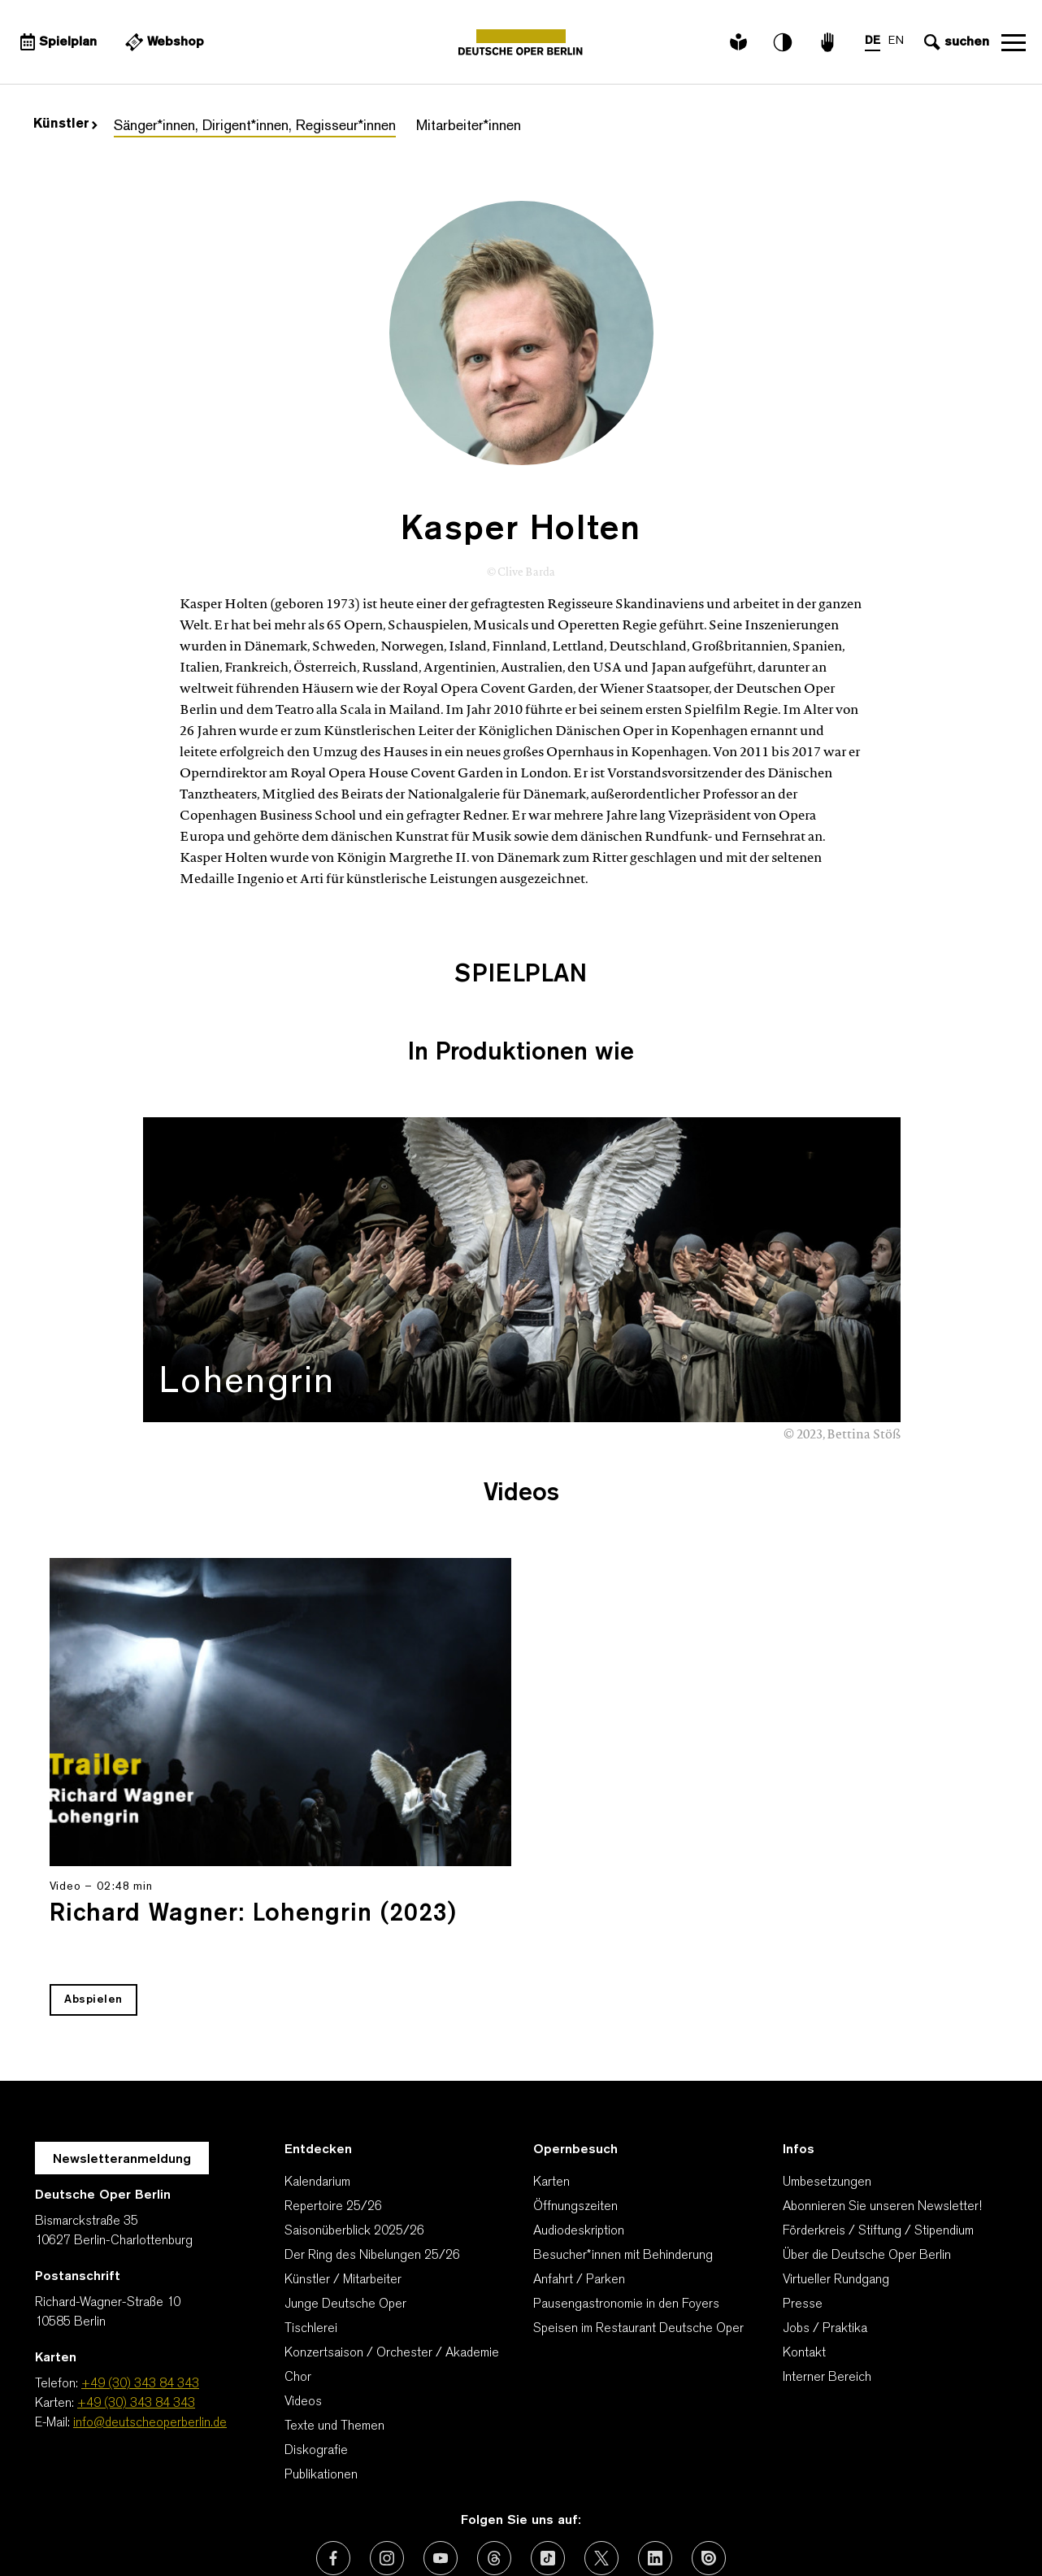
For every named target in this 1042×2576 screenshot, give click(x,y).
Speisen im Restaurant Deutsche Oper (638, 2227)
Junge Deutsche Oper (345, 2202)
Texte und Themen (334, 2324)
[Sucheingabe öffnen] (954, 42)
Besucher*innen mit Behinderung (623, 2153)
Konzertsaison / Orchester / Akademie (391, 2251)
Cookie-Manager (831, 2523)
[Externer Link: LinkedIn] (655, 2456)
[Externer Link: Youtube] (440, 2456)
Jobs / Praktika (825, 2227)
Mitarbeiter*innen (468, 126)
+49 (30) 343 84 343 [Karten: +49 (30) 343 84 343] (136, 2301)
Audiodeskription (578, 2129)
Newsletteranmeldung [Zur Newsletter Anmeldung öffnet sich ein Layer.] (122, 2058)
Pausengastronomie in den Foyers (626, 2202)
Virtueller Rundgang (836, 2178)
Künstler (65, 124)
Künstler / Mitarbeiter (343, 2178)
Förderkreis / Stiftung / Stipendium (878, 2129)
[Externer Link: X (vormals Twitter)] (601, 2456)
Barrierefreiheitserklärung (682, 2523)
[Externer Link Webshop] (162, 42)
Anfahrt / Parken (579, 2178)
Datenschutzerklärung (430, 2523)
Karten (551, 2080)
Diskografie (316, 2349)
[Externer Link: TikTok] (548, 2456)
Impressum (549, 2523)
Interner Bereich (827, 2275)
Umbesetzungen (827, 2080)
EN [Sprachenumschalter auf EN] (896, 41)
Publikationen (321, 2373)
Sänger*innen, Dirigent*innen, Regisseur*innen (255, 126)
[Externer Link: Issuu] (708, 2456)
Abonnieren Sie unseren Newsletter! (882, 2105)
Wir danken (193, 2523)
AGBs (261, 2523)
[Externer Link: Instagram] (387, 2456)
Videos (303, 2300)
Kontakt (804, 2251)
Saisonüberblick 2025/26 (354, 2129)
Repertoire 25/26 (333, 2105)
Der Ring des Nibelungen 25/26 (372, 2153)
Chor (297, 2275)
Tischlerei (310, 2227)
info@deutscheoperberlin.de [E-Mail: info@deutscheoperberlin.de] (150, 2321)
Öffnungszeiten (575, 2105)
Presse (803, 2202)
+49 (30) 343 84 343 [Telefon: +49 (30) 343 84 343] (140, 2282)
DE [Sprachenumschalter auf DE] (872, 41)
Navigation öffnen (1013, 42)
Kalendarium (317, 2080)
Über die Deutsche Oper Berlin (867, 2153)
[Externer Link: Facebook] (333, 2456)
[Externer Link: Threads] (494, 2456)
